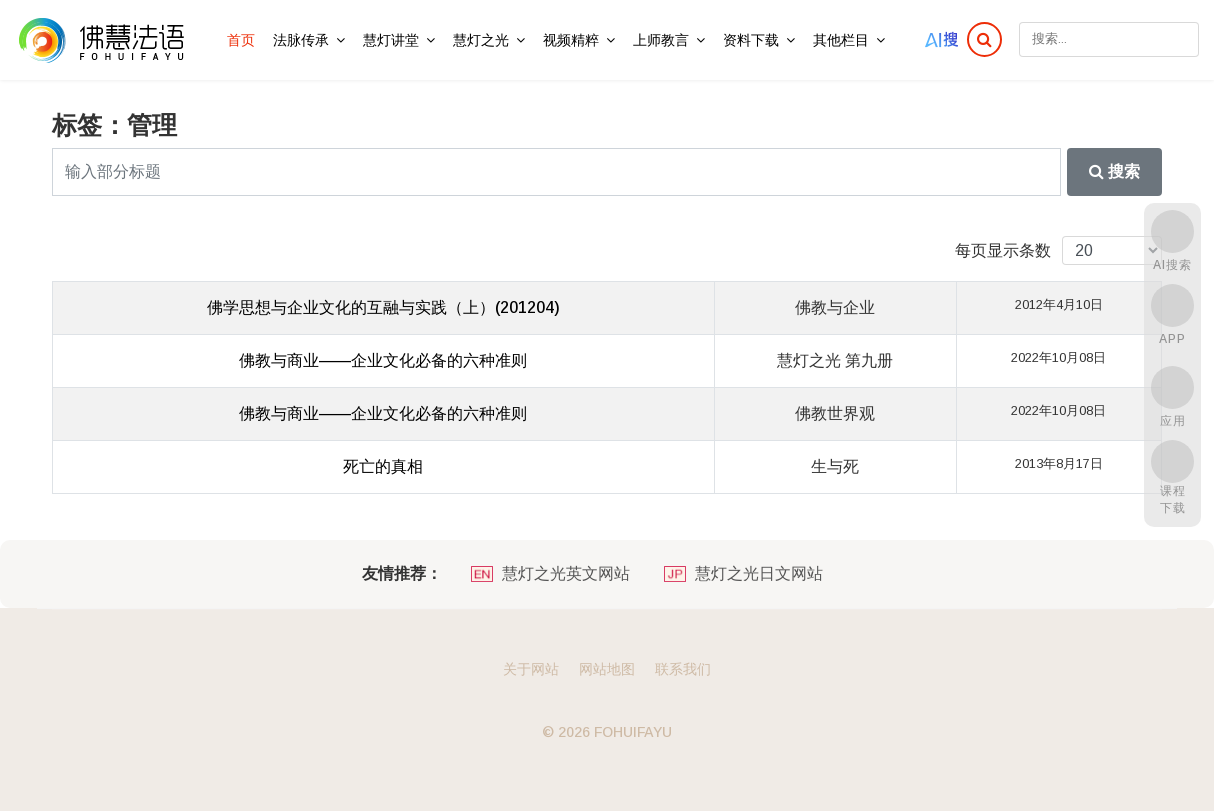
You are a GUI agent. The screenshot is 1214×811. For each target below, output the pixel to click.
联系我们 (683, 669)
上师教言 (661, 40)
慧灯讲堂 (391, 40)
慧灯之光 (481, 40)
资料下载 (751, 40)
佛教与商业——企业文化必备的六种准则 (383, 360)
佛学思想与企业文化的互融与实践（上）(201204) (383, 307)
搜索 (1114, 171)
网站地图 (607, 669)
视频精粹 (571, 40)
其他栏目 (841, 40)
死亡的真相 (383, 466)
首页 (241, 40)
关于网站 (531, 669)
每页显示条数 (1003, 250)
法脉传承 (301, 40)
